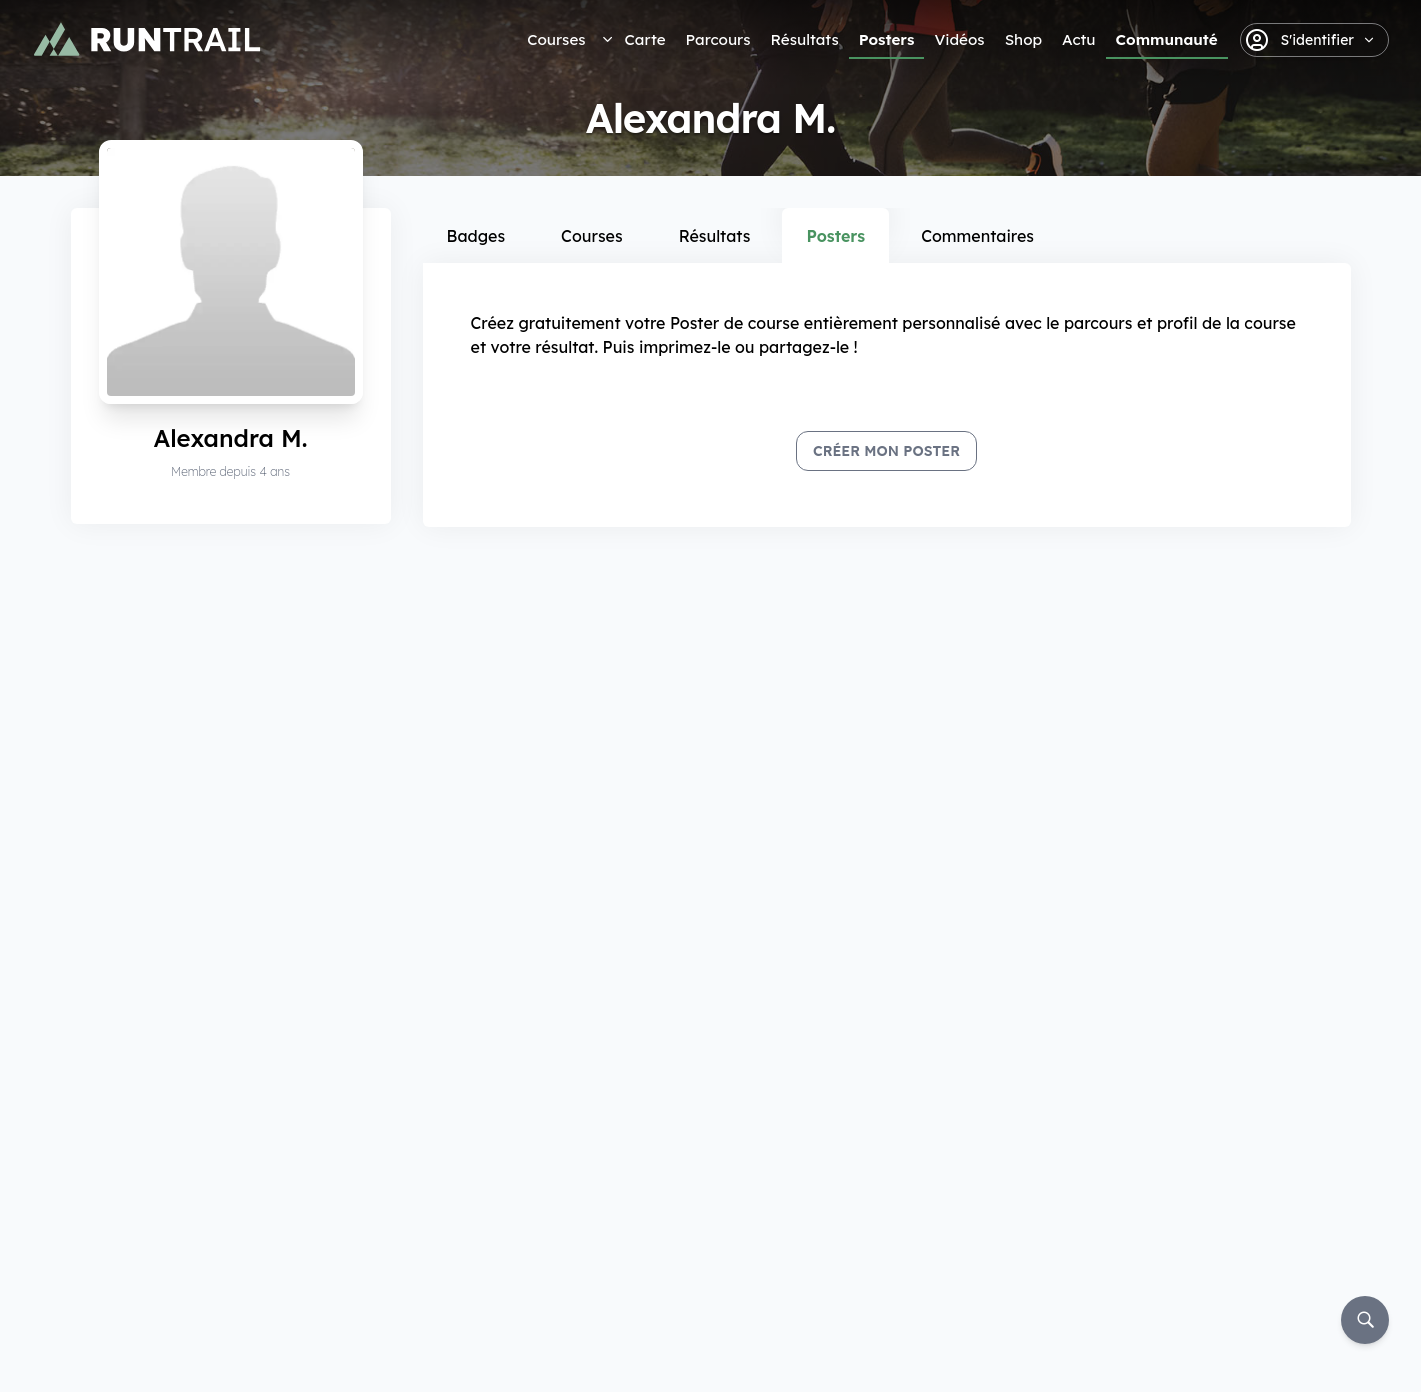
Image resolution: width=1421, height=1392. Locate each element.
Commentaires (977, 236)
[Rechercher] (1365, 1320)
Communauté (1167, 39)
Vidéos (959, 39)
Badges (476, 236)
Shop (1023, 39)
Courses (556, 39)
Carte (645, 39)
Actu (1078, 39)
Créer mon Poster (886, 451)
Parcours (718, 39)
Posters (887, 39)
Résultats (805, 39)
